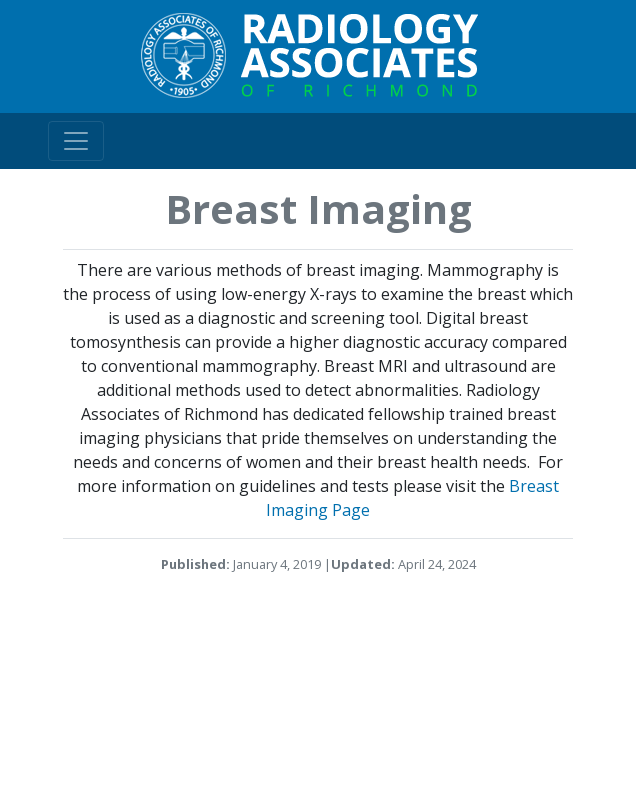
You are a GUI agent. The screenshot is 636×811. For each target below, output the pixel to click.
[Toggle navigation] (76, 141)
